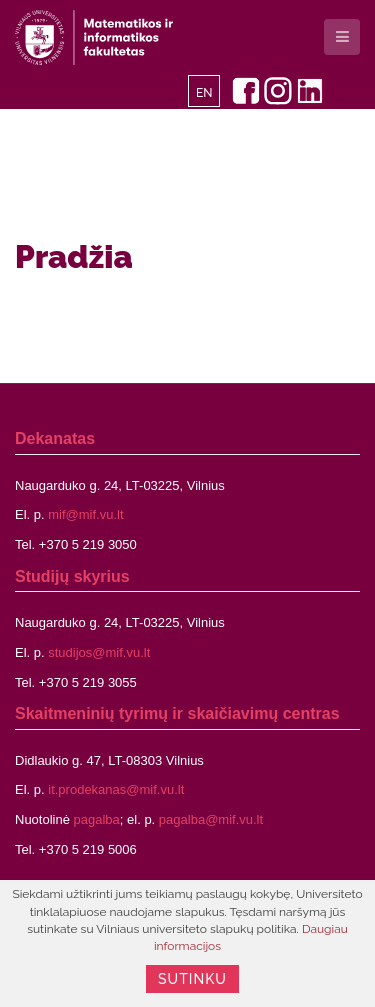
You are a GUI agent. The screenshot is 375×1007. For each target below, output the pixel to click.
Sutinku (192, 979)
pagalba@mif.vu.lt (211, 819)
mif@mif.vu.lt (85, 514)
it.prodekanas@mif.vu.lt (116, 789)
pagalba (97, 819)
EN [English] (204, 93)
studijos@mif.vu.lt (99, 652)
